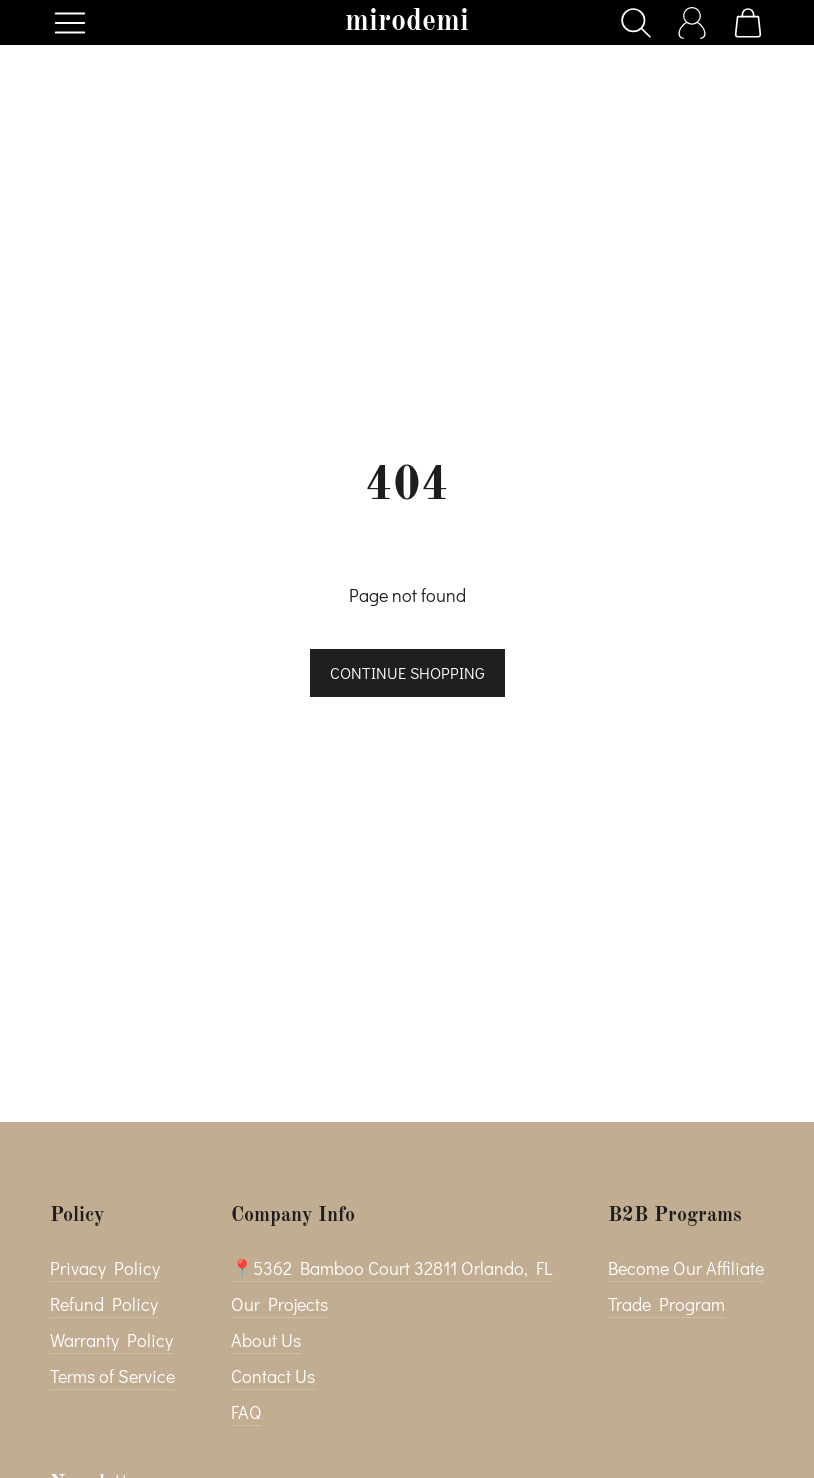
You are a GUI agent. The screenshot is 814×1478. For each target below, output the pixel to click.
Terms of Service (112, 1376)
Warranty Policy (111, 1340)
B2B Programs (675, 1216)
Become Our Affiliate (686, 1268)
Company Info (293, 1216)
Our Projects (279, 1304)
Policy (77, 1216)
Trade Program (666, 1304)
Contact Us (273, 1376)
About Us (266, 1340)
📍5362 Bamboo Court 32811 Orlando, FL (392, 1268)
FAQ (246, 1412)
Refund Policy (104, 1304)
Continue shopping (407, 672)
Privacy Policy (105, 1268)
